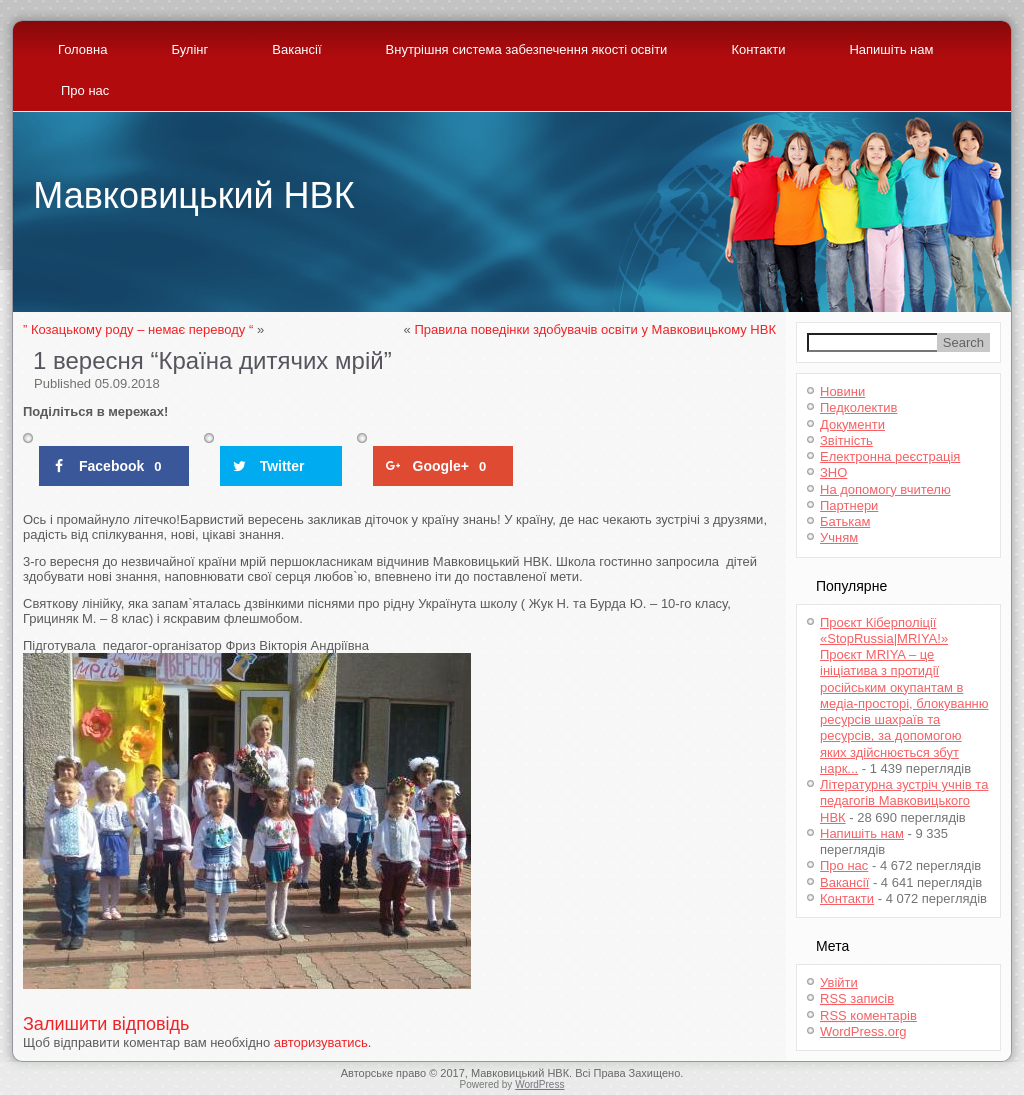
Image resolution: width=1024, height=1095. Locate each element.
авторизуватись (321, 1042)
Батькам (845, 521)
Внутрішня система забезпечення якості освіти (527, 49)
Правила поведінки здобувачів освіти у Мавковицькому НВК (595, 329)
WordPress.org (863, 1031)
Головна (82, 49)
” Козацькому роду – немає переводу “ (138, 329)
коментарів (868, 1015)
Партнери (849, 505)
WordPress (539, 1084)
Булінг (189, 49)
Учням (839, 537)
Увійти (839, 982)
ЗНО (833, 472)
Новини (842, 391)
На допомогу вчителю (885, 489)
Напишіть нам (891, 49)
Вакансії (296, 49)
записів (857, 998)
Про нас (85, 90)
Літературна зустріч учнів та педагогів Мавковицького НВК (904, 801)
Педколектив (858, 407)
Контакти (758, 49)
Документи (852, 424)
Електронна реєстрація (890, 456)
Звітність (846, 440)
